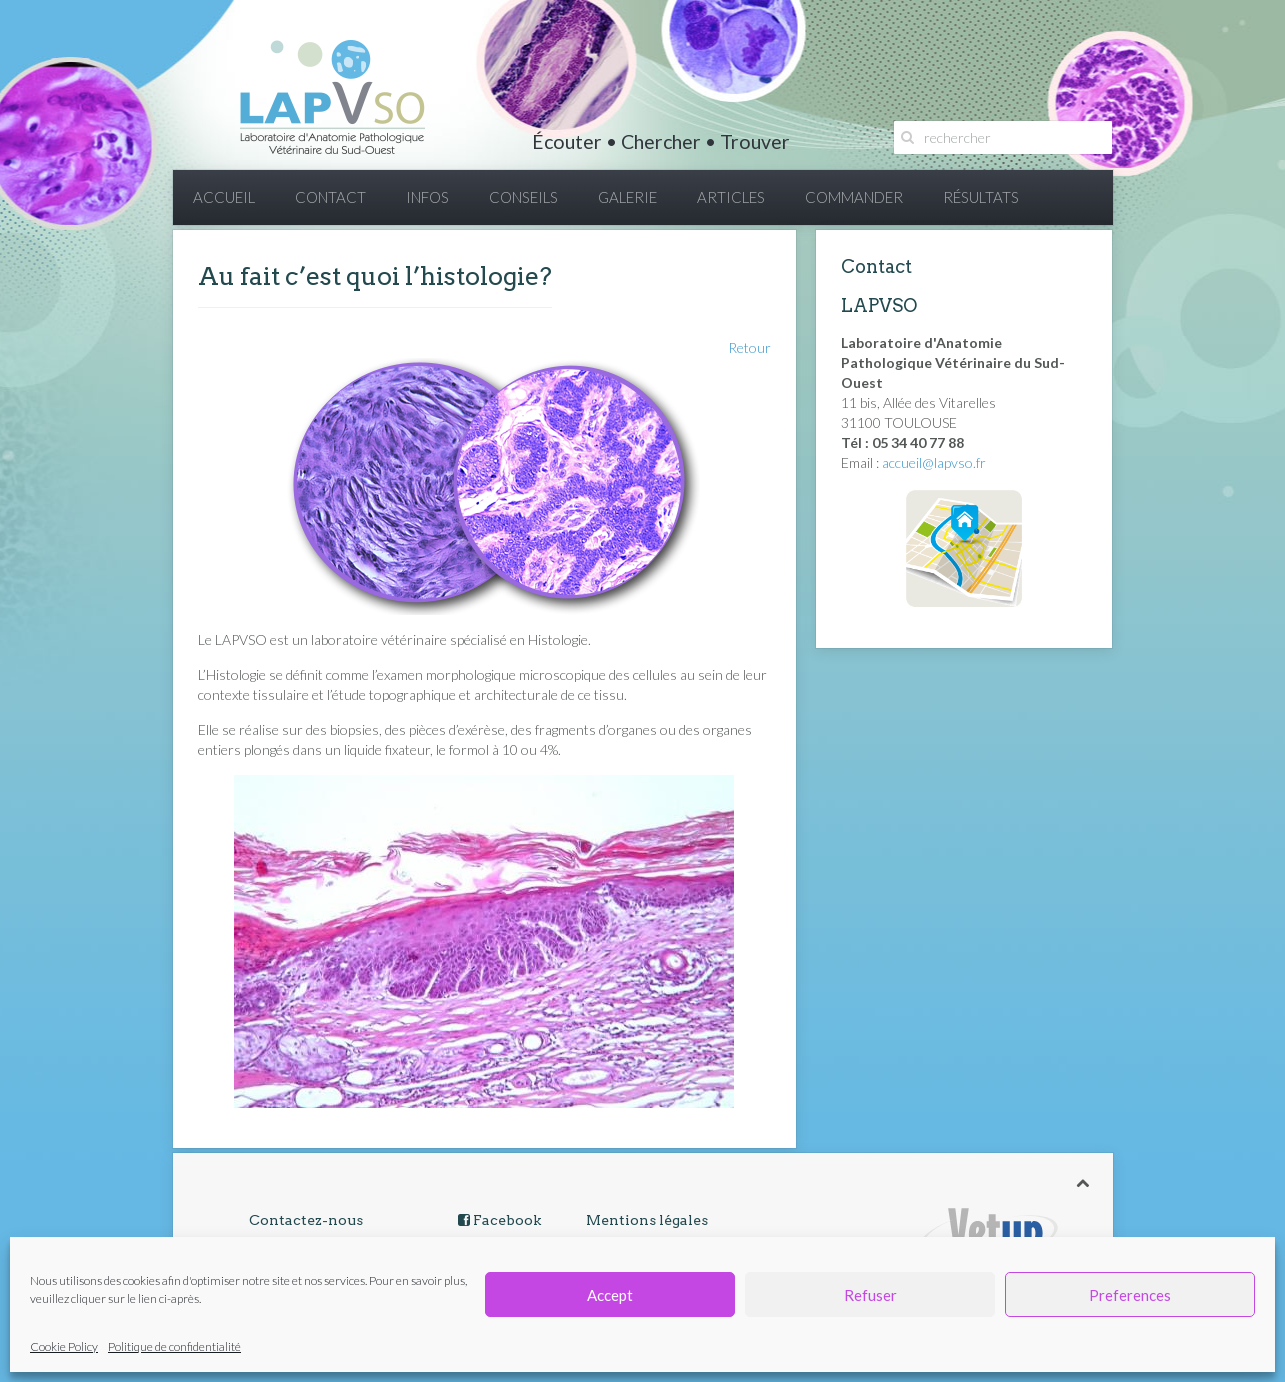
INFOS (427, 197)
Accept (610, 1295)
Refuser (870, 1295)
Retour (749, 347)
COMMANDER (854, 197)
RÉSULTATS (981, 197)
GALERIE (627, 197)
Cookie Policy (64, 1346)
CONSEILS (523, 197)
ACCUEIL (224, 197)
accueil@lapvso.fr (934, 462)
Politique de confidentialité (174, 1346)
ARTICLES (731, 197)
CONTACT (330, 197)
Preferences (1130, 1295)
